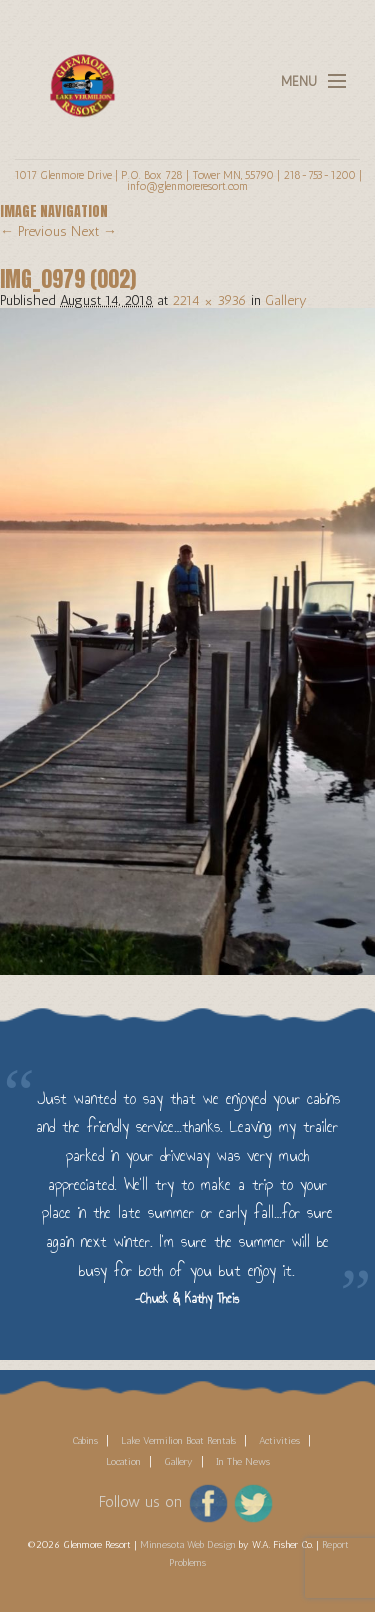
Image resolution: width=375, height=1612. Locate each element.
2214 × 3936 (209, 300)
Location (123, 1462)
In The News (243, 1462)
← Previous (33, 231)
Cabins (85, 1441)
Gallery (286, 300)
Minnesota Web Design (188, 1545)
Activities (279, 1441)
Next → (94, 231)
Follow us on (140, 1502)
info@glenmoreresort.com (187, 186)
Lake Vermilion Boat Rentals (178, 1441)
